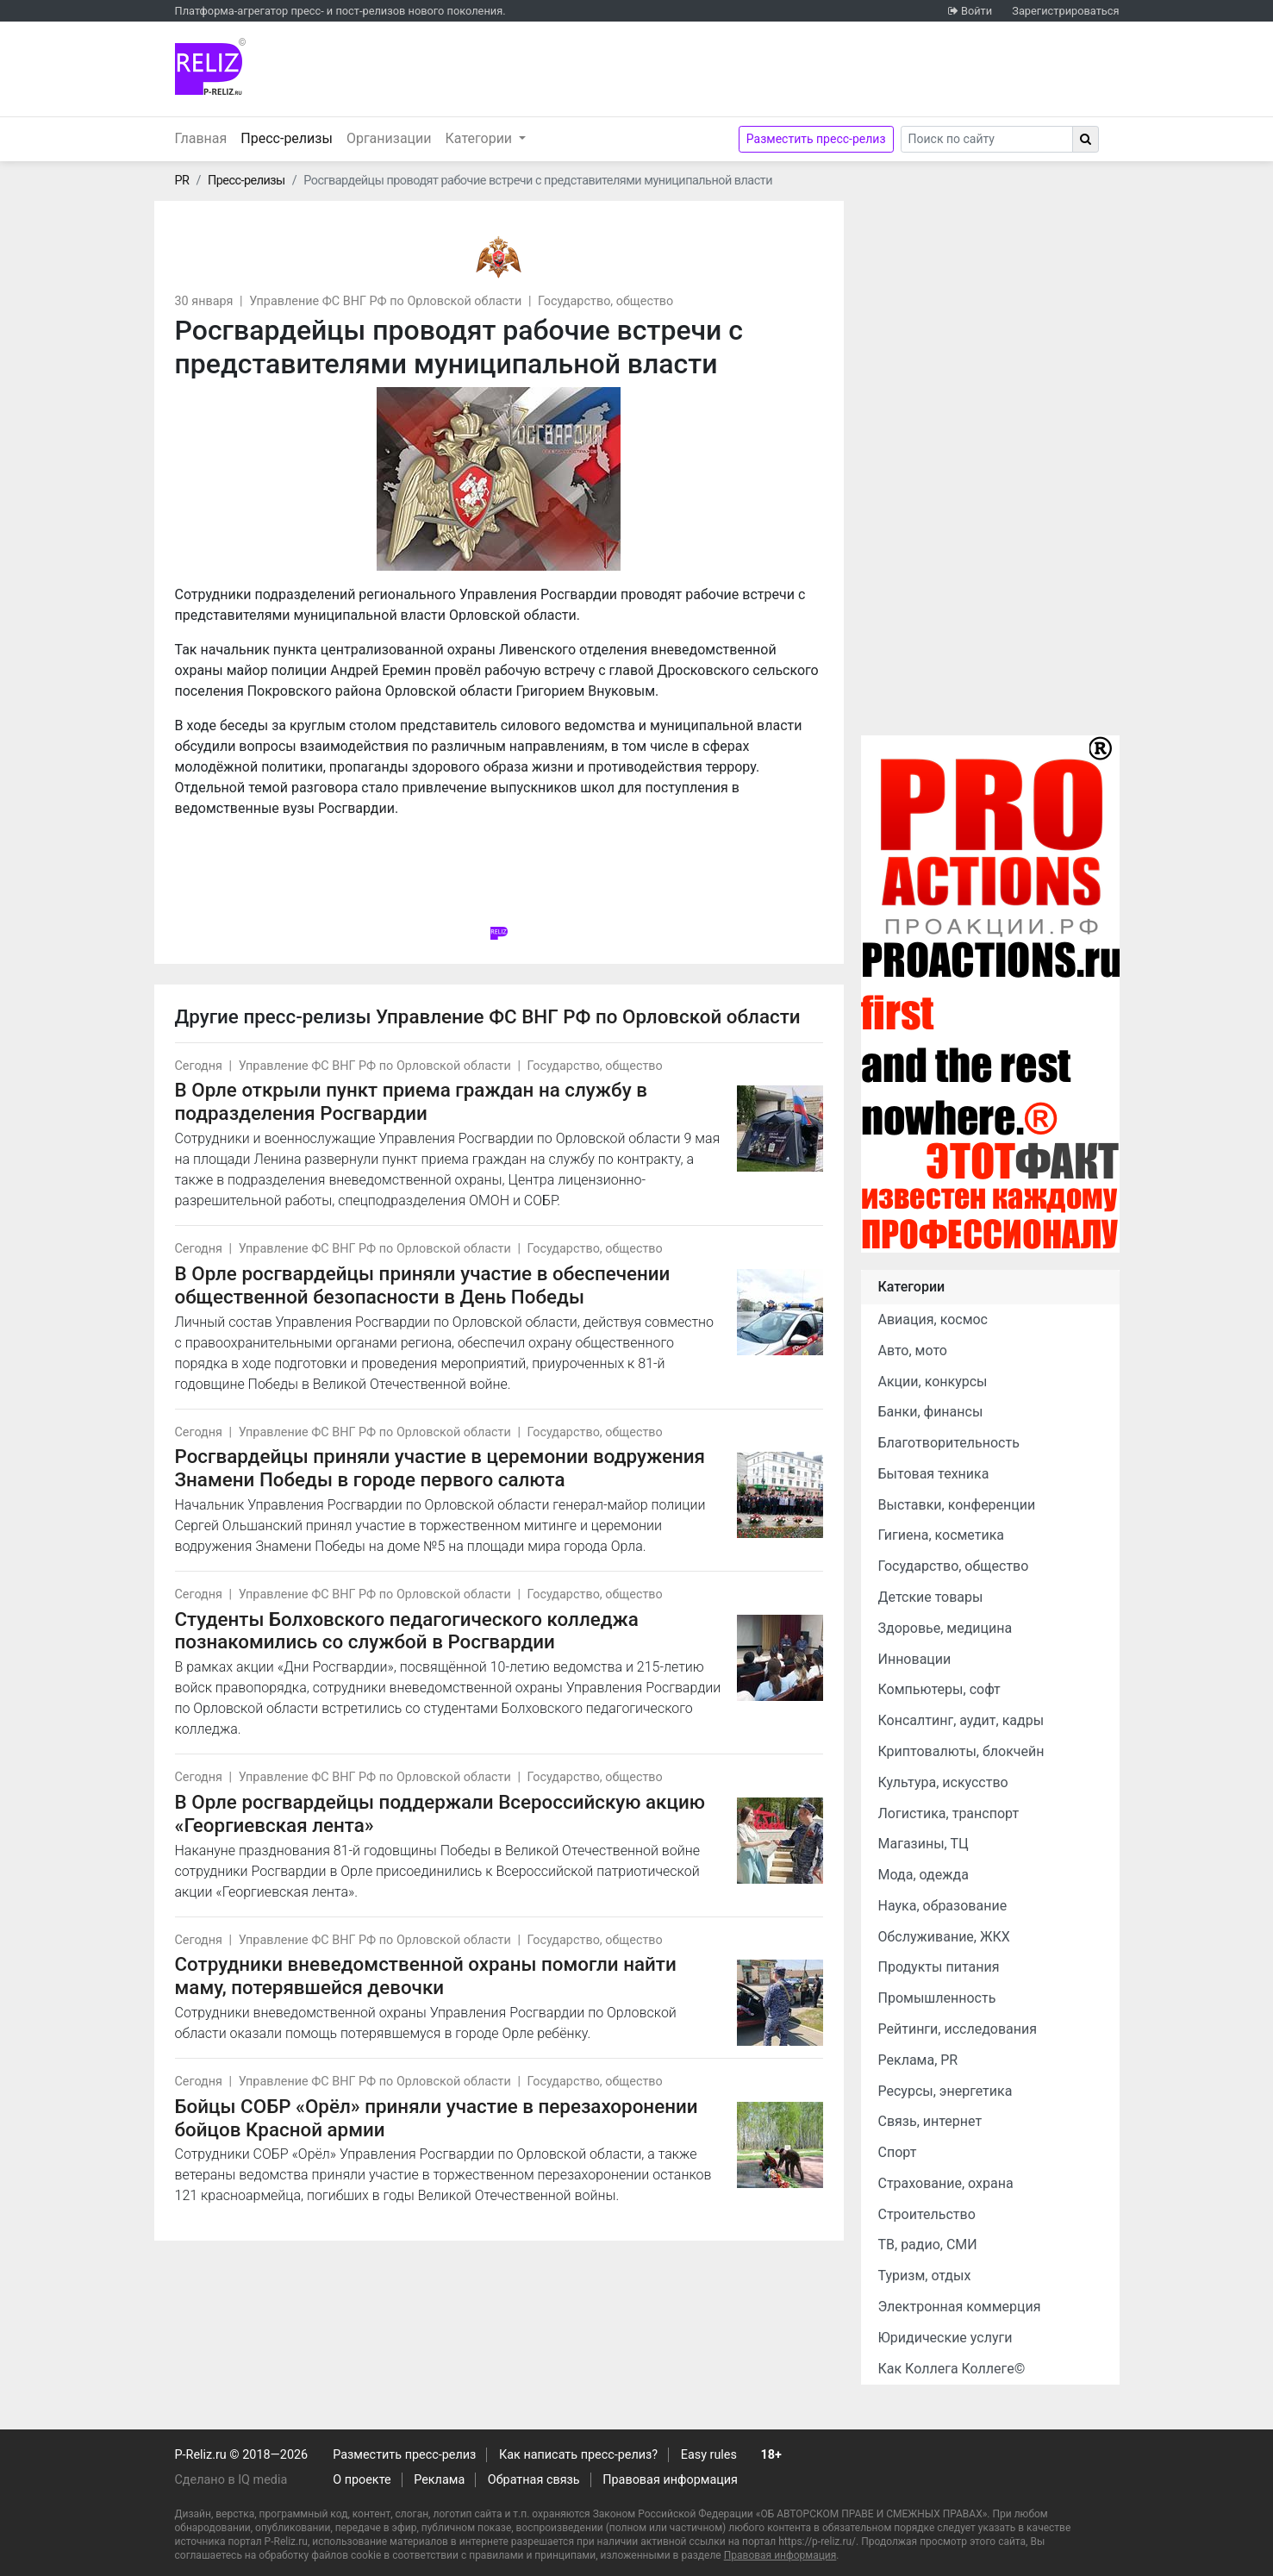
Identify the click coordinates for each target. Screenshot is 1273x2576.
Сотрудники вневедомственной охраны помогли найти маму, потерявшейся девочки (426, 1975)
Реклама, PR (918, 2060)
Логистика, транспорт (949, 1813)
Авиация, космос (933, 1319)
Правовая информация (670, 2480)
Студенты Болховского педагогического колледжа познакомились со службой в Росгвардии (407, 1631)
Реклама (439, 2480)
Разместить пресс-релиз (816, 139)
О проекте (361, 2480)
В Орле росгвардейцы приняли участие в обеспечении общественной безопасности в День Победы (423, 1285)
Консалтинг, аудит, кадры (961, 1720)
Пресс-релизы (290, 137)
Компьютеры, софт (939, 1689)
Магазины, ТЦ (923, 1843)
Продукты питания (939, 1967)
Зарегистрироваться (1065, 10)
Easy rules (709, 2455)
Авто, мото (912, 1350)
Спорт (897, 2152)
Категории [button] (481, 138)
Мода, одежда (923, 1874)
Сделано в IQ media (231, 2480)
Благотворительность (949, 1443)
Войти (976, 10)
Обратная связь (534, 2480)
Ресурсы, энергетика (945, 2091)
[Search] (987, 139)
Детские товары (930, 1597)
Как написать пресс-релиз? (578, 2455)
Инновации (915, 1659)
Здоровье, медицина (945, 1628)
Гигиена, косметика (941, 1535)
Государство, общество (605, 301)
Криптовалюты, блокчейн (961, 1751)
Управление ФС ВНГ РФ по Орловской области (385, 301)
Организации (389, 138)
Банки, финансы (930, 1412)
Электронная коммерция (959, 2306)
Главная (201, 138)
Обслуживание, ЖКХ (944, 1937)
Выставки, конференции (957, 1505)
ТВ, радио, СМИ (927, 2244)
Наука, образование (943, 1906)
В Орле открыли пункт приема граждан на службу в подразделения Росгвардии (411, 1101)
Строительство (927, 2214)
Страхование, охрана (946, 2183)
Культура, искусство (943, 1782)
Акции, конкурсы (933, 1381)
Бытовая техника (933, 1474)
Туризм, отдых (924, 2275)
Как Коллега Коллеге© (952, 2368)
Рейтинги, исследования (958, 2029)
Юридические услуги (945, 2337)
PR (182, 180)
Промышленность (937, 1998)
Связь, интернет (930, 2121)
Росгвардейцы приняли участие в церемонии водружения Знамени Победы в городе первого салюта (440, 1468)
